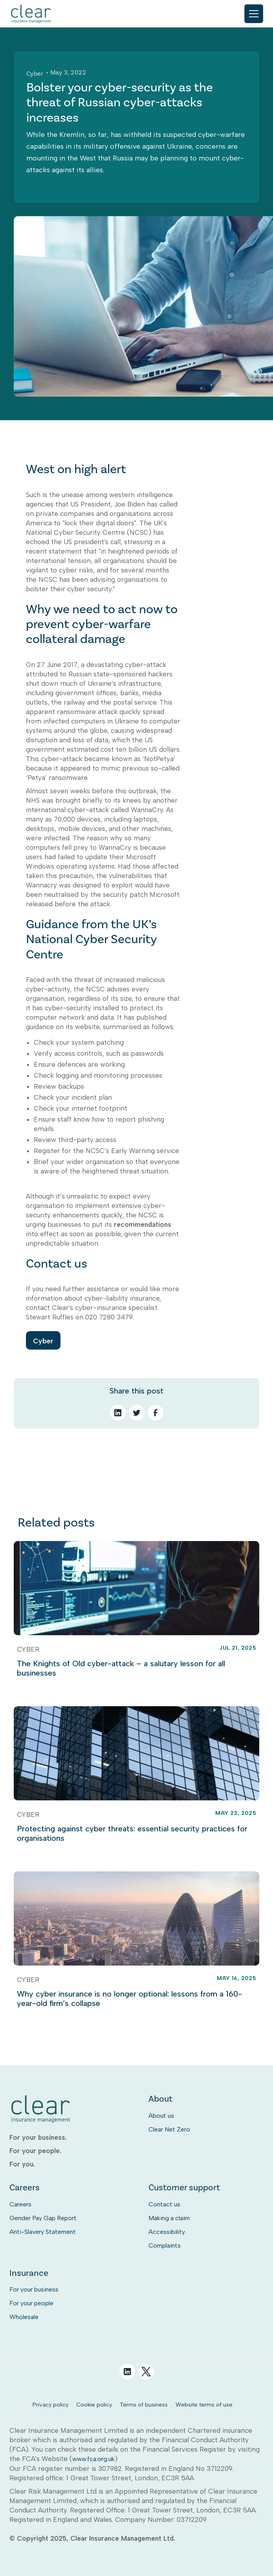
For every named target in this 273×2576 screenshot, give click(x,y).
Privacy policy (50, 2404)
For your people (31, 2303)
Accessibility (166, 2231)
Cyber (43, 1341)
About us (161, 2115)
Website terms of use (204, 2404)
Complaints (164, 2245)
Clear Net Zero (169, 2129)
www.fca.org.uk (93, 2459)
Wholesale (23, 2317)
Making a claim (169, 2218)
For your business (34, 2289)
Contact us (164, 2204)
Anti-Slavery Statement (42, 2231)
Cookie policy (94, 2404)
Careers (20, 2204)
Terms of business (144, 2404)
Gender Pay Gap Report (43, 2218)
